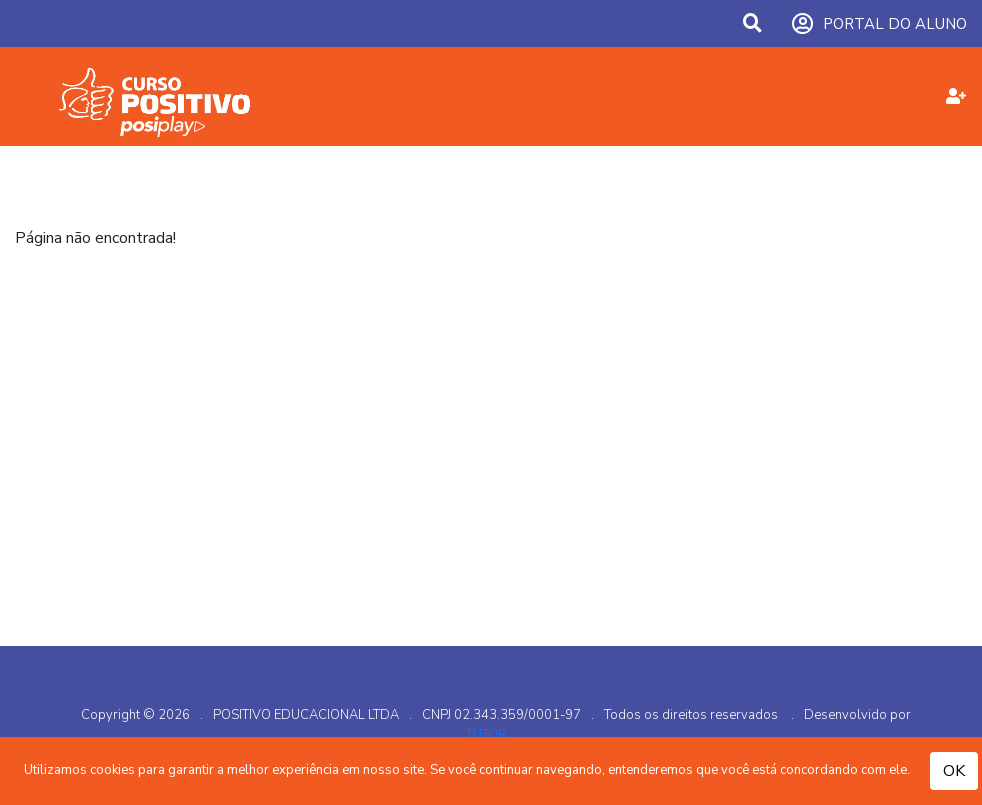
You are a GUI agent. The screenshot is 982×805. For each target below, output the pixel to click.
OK (954, 771)
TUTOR (486, 735)
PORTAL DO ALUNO (879, 24)
